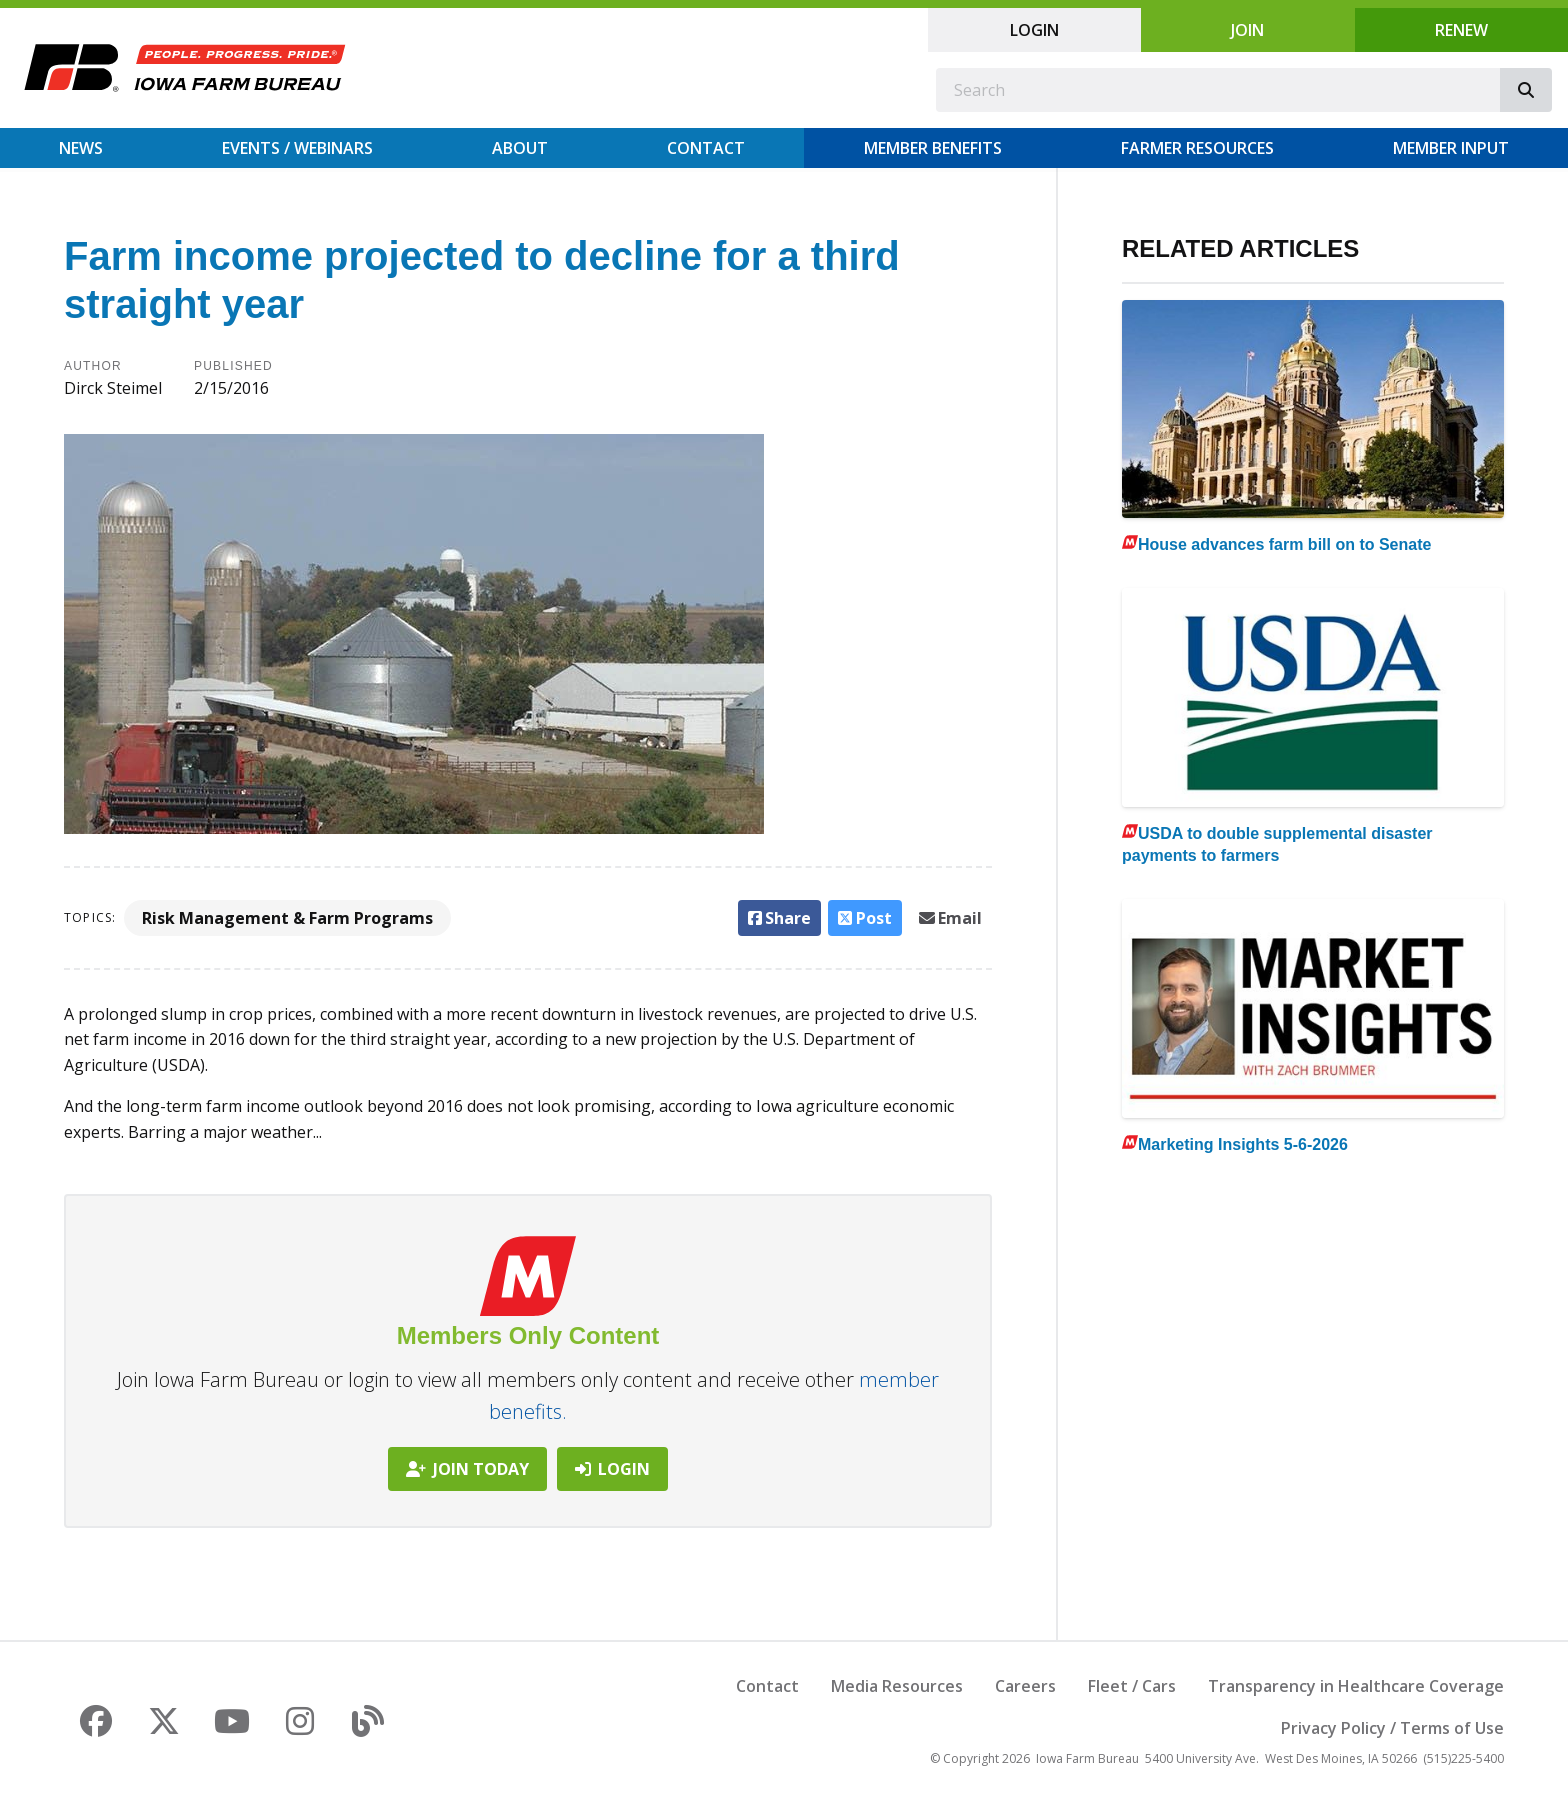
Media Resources (897, 1686)
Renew (1461, 30)
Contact (706, 148)
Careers (1025, 1686)
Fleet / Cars (1132, 1686)
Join (1247, 30)
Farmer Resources (1197, 148)
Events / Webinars (297, 148)
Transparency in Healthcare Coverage (1356, 1686)
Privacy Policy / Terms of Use (1392, 1728)
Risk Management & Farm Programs (287, 918)
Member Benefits (933, 148)
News (81, 148)
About (520, 148)
